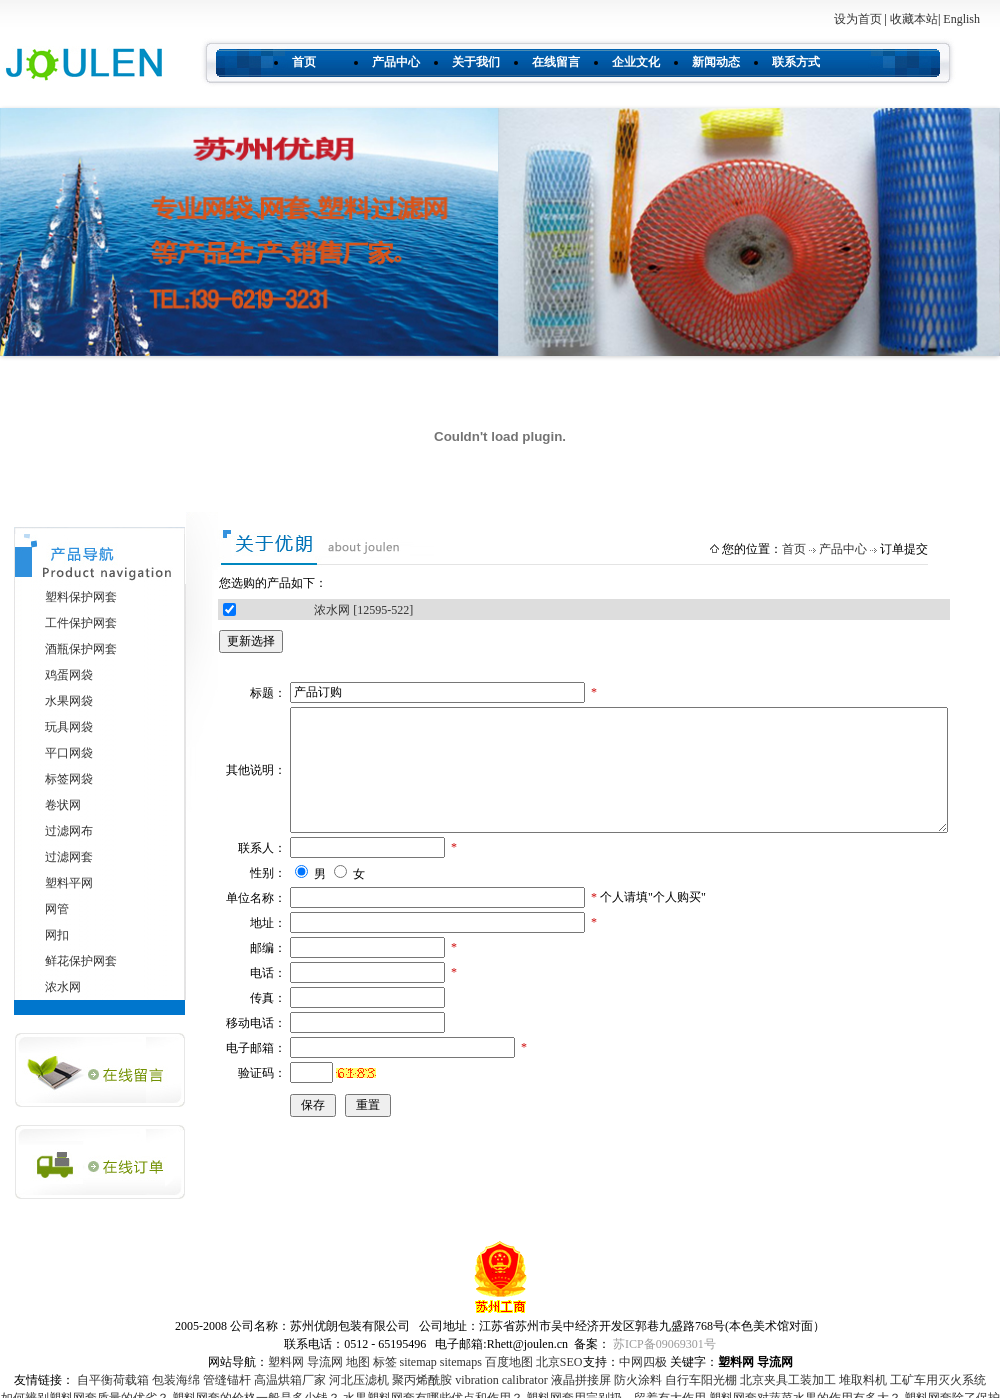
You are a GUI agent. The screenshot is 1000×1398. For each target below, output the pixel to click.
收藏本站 (914, 19)
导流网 (325, 1362)
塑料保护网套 (81, 597)
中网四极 (643, 1362)
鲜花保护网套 (81, 961)
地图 (358, 1362)
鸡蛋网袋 (69, 675)
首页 (304, 62)
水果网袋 (69, 701)
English (961, 19)
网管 (57, 909)
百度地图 (509, 1362)
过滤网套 (69, 857)
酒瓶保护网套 (81, 649)
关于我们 (476, 62)
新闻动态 (716, 62)
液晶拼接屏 (581, 1380)
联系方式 (796, 62)
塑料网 (286, 1362)
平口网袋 (69, 753)
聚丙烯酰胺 (422, 1380)
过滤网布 (69, 831)
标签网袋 (69, 779)
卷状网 (63, 805)
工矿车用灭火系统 (938, 1380)
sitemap (418, 1362)
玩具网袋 (69, 727)
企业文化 (636, 62)
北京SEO (559, 1362)
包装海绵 (176, 1380)
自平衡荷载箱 (113, 1380)
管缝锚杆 (227, 1380)
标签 (385, 1362)
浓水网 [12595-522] (363, 610)
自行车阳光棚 (701, 1380)
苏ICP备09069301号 (664, 1344)
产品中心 (396, 62)
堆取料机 (863, 1380)
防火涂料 (638, 1380)
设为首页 (858, 19)
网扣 (57, 935)
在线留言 (556, 62)
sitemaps (461, 1362)
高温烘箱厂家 (290, 1380)
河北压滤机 (359, 1380)
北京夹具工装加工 (788, 1380)
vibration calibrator (501, 1380)
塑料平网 (69, 883)
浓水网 (63, 987)
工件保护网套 (81, 623)
